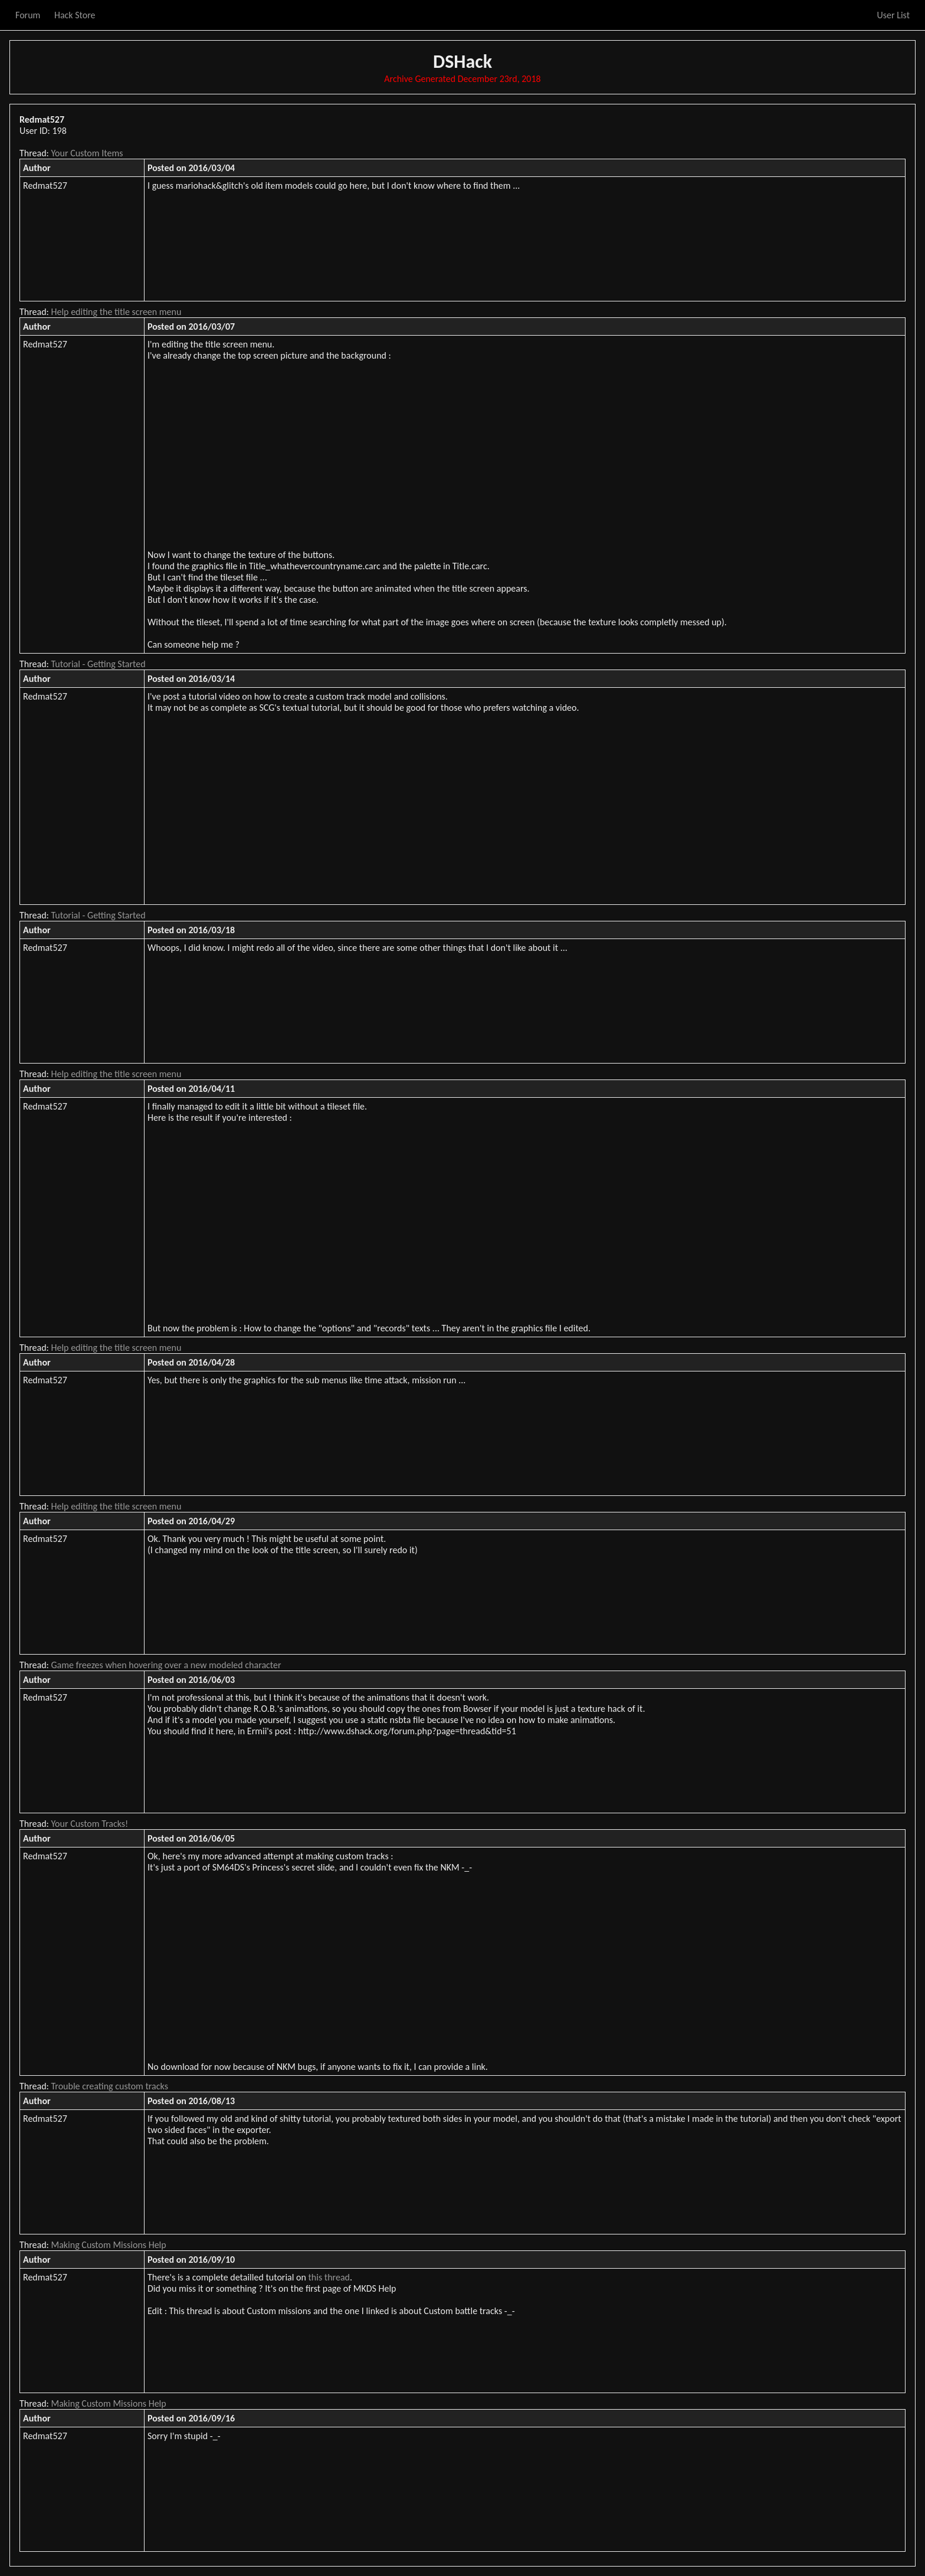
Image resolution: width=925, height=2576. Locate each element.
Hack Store (75, 15)
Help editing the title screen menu (116, 311)
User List (893, 15)
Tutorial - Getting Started (98, 664)
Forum (27, 15)
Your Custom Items (87, 153)
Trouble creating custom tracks (109, 2086)
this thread (328, 2277)
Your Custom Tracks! (90, 1823)
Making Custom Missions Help (108, 2244)
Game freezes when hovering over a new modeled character (166, 1665)
